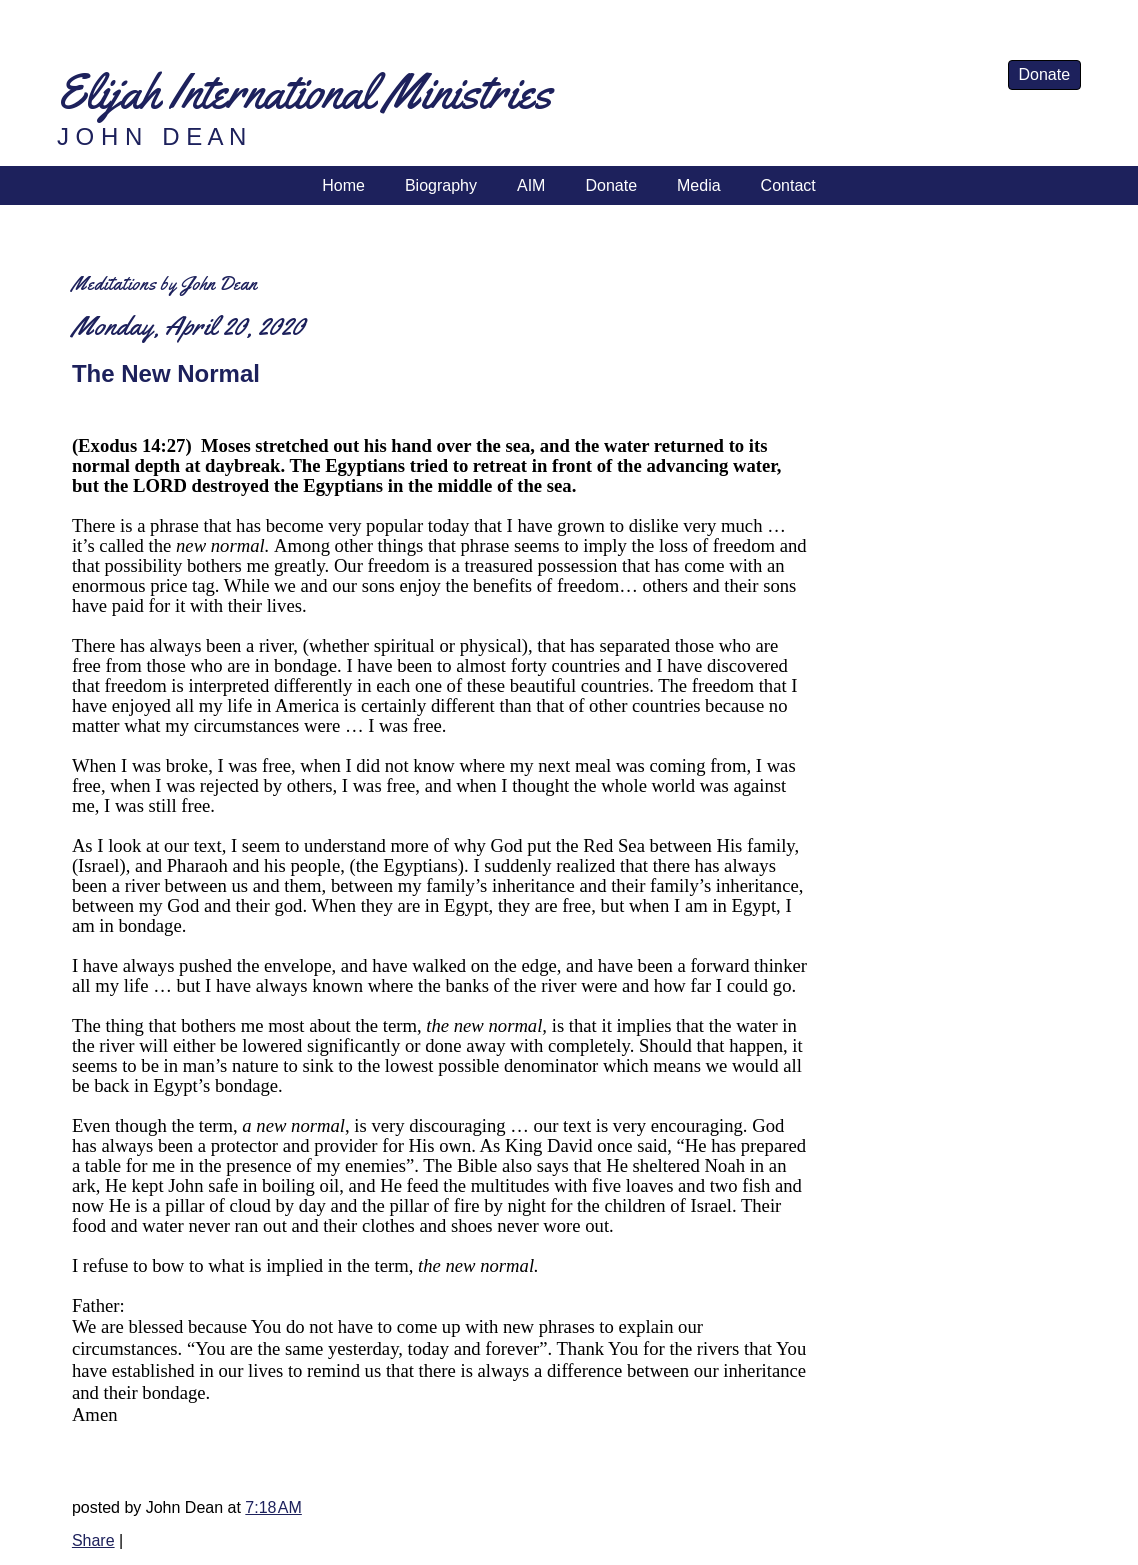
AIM (531, 185)
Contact (788, 185)
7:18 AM (273, 1507)
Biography (441, 185)
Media (699, 185)
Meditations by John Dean (164, 283)
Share (93, 1540)
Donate (1045, 74)
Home (343, 185)
